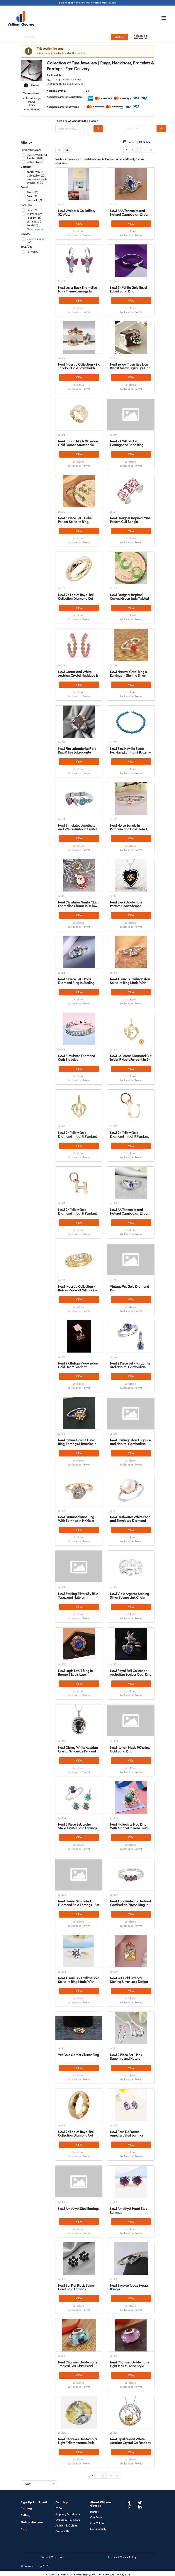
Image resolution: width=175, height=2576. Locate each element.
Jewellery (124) (35, 171)
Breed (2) (32, 196)
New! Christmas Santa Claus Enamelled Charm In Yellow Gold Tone (78, 904)
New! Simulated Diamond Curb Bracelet (76, 1057)
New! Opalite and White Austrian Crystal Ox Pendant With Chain (130, 2441)
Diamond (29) (34, 213)
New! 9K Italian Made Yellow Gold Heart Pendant (78, 1365)
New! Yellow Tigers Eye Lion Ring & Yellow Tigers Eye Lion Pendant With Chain (130, 366)
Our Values (97, 2523)
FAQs (58, 2508)
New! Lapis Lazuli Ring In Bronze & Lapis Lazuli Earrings (75, 1672)
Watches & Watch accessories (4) (37, 181)
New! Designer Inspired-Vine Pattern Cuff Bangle (130, 519)
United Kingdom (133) (36, 240)
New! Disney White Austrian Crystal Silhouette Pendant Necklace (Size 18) (78, 1749)
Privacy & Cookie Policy (122, 2557)
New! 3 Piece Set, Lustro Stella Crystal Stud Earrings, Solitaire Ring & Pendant (77, 1826)
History (94, 2511)
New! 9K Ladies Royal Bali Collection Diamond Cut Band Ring (76, 2133)
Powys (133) (33, 252)
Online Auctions (32, 2522)
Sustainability (98, 2529)
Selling (25, 2515)
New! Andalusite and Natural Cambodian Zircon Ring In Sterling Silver (130, 1903)
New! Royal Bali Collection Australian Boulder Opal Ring (130, 1672)
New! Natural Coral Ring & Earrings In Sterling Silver (128, 673)
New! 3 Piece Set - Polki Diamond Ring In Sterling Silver (76, 981)
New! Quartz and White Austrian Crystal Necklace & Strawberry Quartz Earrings (78, 673)
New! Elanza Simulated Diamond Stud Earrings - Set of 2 (78, 1903)
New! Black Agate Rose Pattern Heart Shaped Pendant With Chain (126, 904)
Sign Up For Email (34, 2502)
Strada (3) (32, 192)
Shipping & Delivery (67, 2514)
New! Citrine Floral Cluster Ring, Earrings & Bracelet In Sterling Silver (77, 1442)
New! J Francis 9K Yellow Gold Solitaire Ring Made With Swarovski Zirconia (78, 1979)
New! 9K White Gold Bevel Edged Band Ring (128, 289)
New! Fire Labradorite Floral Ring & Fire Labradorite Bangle (77, 750)
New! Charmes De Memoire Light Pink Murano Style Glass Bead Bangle (129, 2364)
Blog (24, 2529)
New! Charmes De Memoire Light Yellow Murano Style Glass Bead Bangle (77, 2441)
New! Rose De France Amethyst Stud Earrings (126, 2133)
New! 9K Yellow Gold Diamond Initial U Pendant (77, 1134)
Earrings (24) (34, 221)
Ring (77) (32, 210)
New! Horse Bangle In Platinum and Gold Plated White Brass (128, 827)
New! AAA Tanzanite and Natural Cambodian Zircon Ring (129, 212)
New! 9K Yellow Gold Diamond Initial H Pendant (77, 1211)
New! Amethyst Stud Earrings (78, 2209)
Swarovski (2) (34, 200)
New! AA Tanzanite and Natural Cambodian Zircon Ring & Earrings (129, 1211)
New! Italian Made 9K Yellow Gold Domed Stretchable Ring (78, 443)
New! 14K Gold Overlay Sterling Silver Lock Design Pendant (129, 1979)
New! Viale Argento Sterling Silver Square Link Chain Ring (129, 1595)
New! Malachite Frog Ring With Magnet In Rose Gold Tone (128, 1826)
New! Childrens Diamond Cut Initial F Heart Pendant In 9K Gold (130, 1057)
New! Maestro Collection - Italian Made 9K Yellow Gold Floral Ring (78, 1288)
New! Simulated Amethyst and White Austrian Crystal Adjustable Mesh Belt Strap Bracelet (77, 827)
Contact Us (62, 2531)
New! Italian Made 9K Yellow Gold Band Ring (130, 1749)
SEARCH (119, 37)
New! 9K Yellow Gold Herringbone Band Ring (126, 443)
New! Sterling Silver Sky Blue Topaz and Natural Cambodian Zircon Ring (78, 1595)
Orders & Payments (67, 2520)
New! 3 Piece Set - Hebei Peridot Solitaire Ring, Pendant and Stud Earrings (77, 519)
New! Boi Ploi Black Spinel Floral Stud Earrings (76, 2287)
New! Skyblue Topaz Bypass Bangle (129, 2287)
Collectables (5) (35, 162)
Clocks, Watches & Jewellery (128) (37, 156)
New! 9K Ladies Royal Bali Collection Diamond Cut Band (76, 596)
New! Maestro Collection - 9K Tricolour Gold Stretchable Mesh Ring (78, 366)
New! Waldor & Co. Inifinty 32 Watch (76, 212)
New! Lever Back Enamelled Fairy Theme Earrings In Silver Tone (77, 289)
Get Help (61, 2502)
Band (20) (32, 225)
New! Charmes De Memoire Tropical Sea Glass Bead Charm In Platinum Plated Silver (77, 2364)
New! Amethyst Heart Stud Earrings (128, 2210)
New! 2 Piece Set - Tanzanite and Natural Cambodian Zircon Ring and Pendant (130, 1365)
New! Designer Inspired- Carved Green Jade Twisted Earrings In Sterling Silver (129, 596)
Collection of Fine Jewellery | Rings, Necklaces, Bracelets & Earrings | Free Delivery (100, 65)
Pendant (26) (34, 217)
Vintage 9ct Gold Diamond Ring (129, 1288)
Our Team (96, 2517)
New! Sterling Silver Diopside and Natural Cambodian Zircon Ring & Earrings (130, 1442)
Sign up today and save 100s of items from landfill (87, 2)
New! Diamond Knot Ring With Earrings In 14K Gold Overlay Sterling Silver (76, 1518)
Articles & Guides (66, 2525)
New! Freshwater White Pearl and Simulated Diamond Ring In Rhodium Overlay (130, 1518)
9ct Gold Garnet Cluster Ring (78, 2055)
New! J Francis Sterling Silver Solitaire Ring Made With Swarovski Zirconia (130, 981)
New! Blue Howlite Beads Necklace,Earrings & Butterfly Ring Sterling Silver (130, 750)
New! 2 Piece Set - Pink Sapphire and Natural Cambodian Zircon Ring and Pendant (130, 2056)
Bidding (26, 2508)
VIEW (79, 223)
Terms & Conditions (52, 2557)
